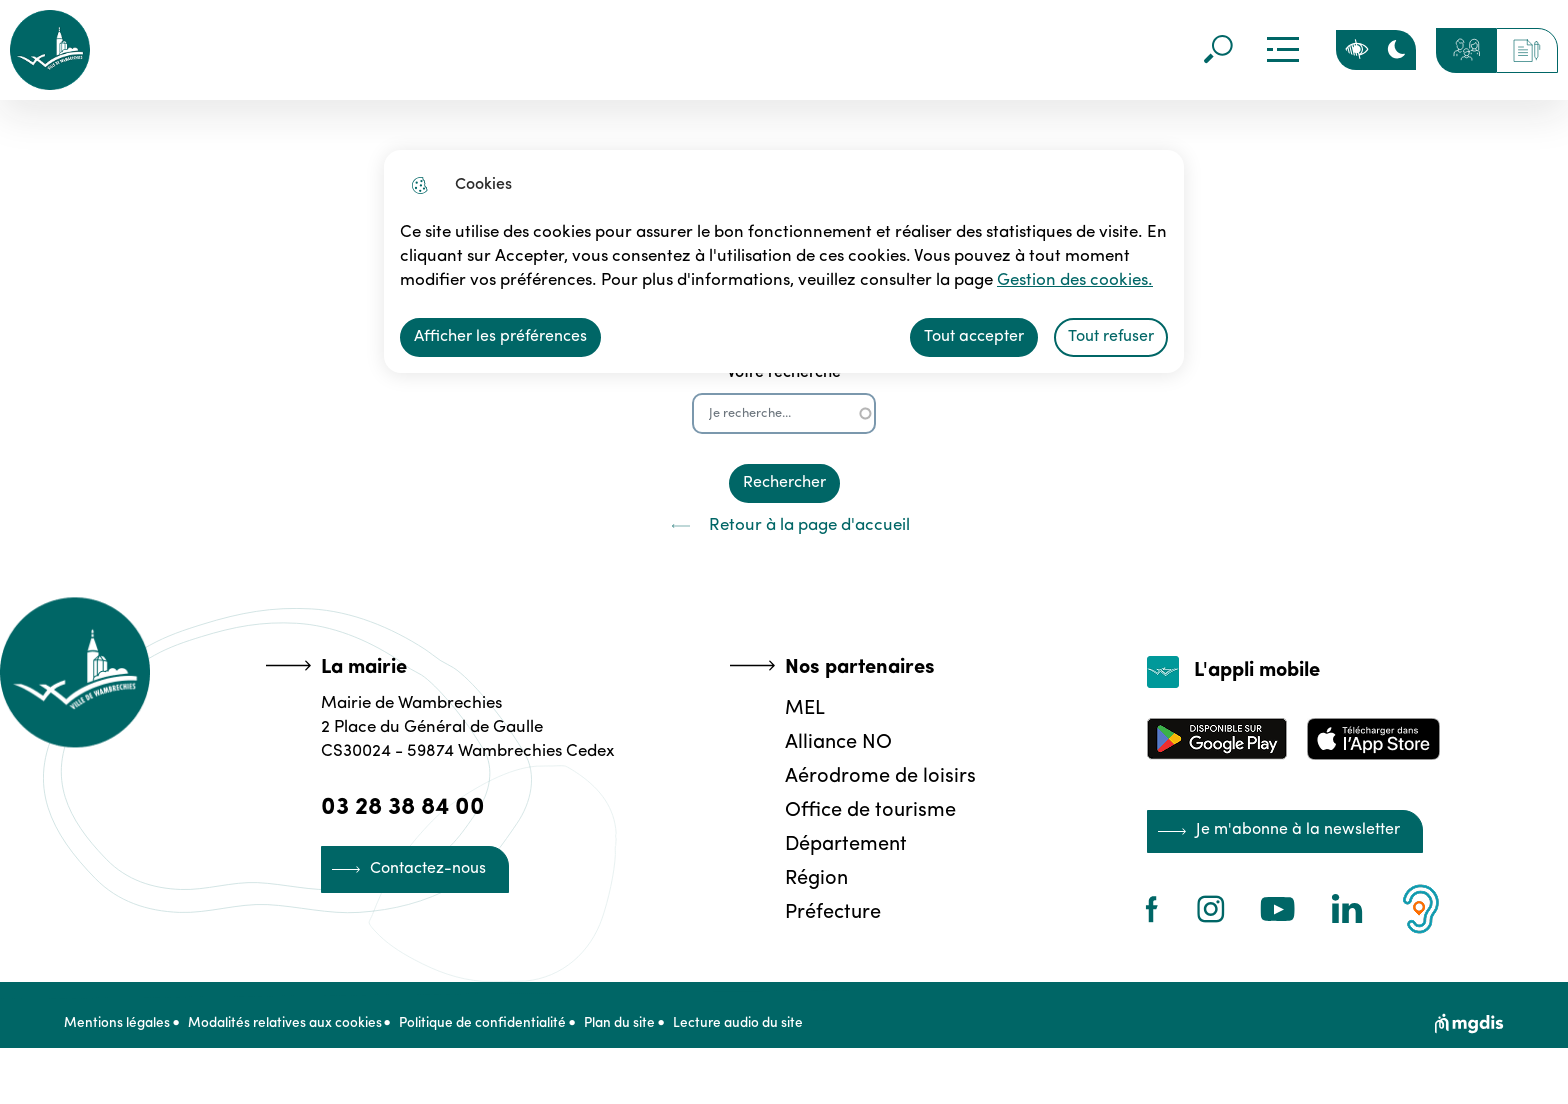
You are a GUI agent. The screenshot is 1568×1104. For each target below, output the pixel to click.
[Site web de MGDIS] (1469, 1035)
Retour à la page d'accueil (784, 526)
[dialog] (784, 261)
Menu (1281, 50)
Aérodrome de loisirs (875, 775)
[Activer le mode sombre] (1396, 50)
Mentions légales (117, 1035)
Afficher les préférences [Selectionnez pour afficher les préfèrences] (500, 337)
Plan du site (656, 1035)
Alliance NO (833, 741)
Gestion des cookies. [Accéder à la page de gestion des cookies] (971, 281)
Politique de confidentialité (507, 1035)
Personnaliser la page (1356, 50)
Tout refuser (1111, 337)
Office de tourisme (865, 809)
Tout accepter (974, 337)
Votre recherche (784, 373)
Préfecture (828, 911)
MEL (800, 707)
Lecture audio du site (787, 1035)
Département (841, 843)
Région (811, 877)
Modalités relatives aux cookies (297, 1035)
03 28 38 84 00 (408, 806)
